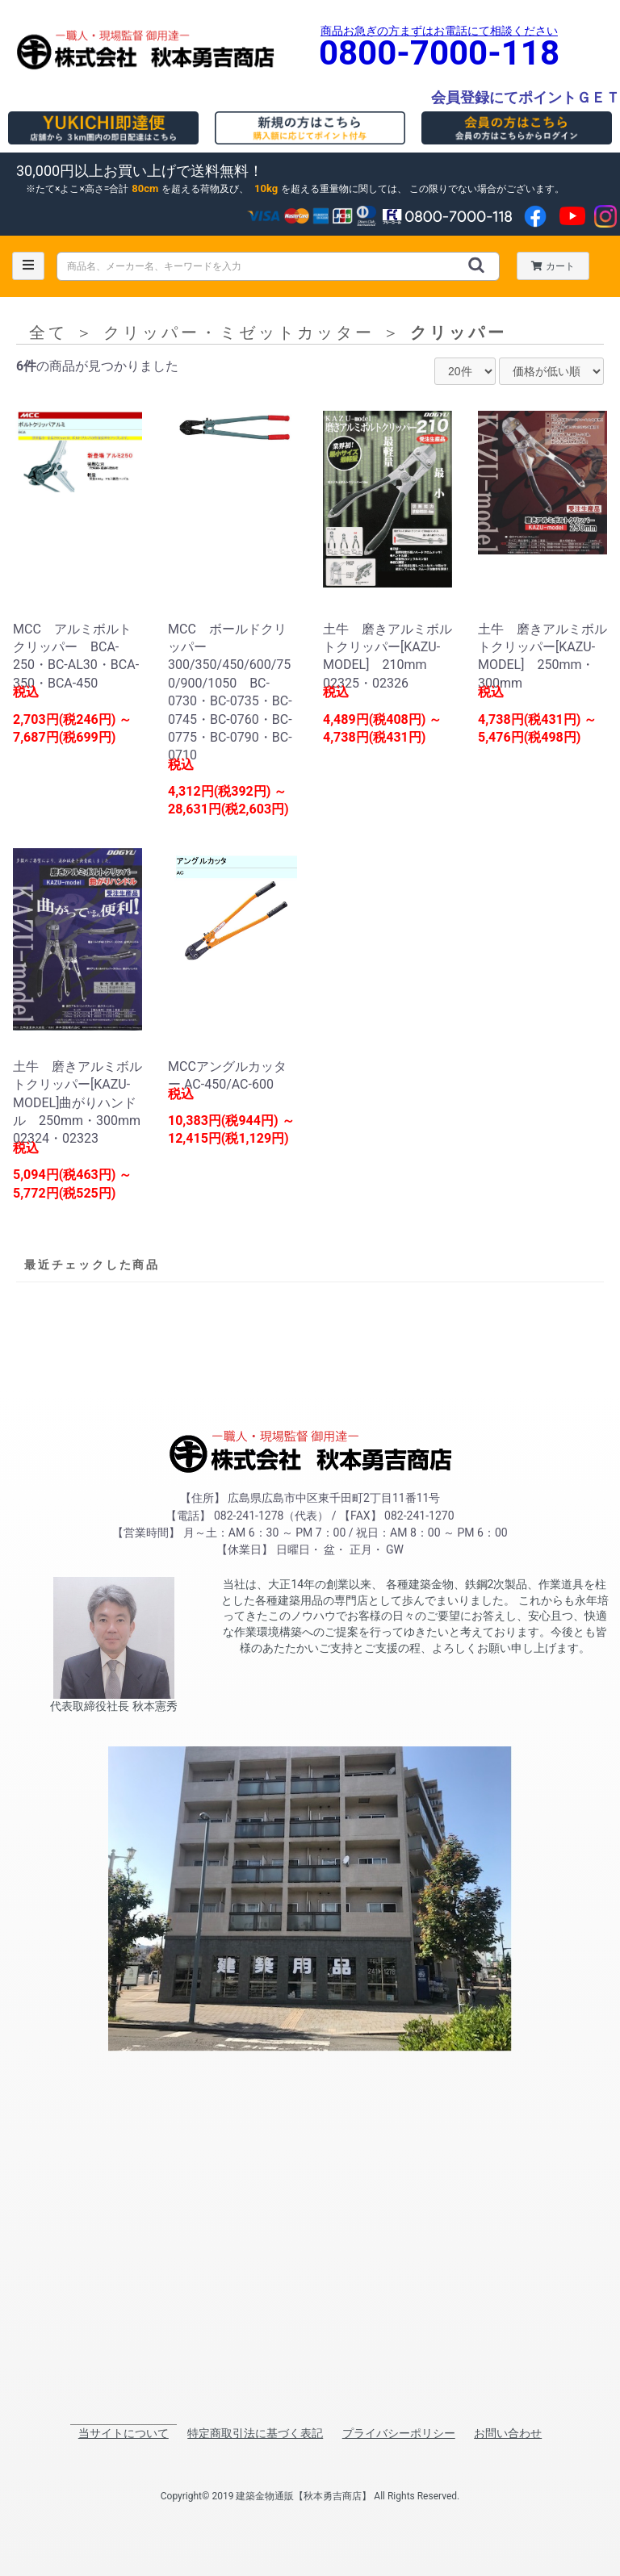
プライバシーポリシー (398, 2433)
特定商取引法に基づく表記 (255, 2433)
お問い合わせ (508, 2433)
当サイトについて (123, 2433)
